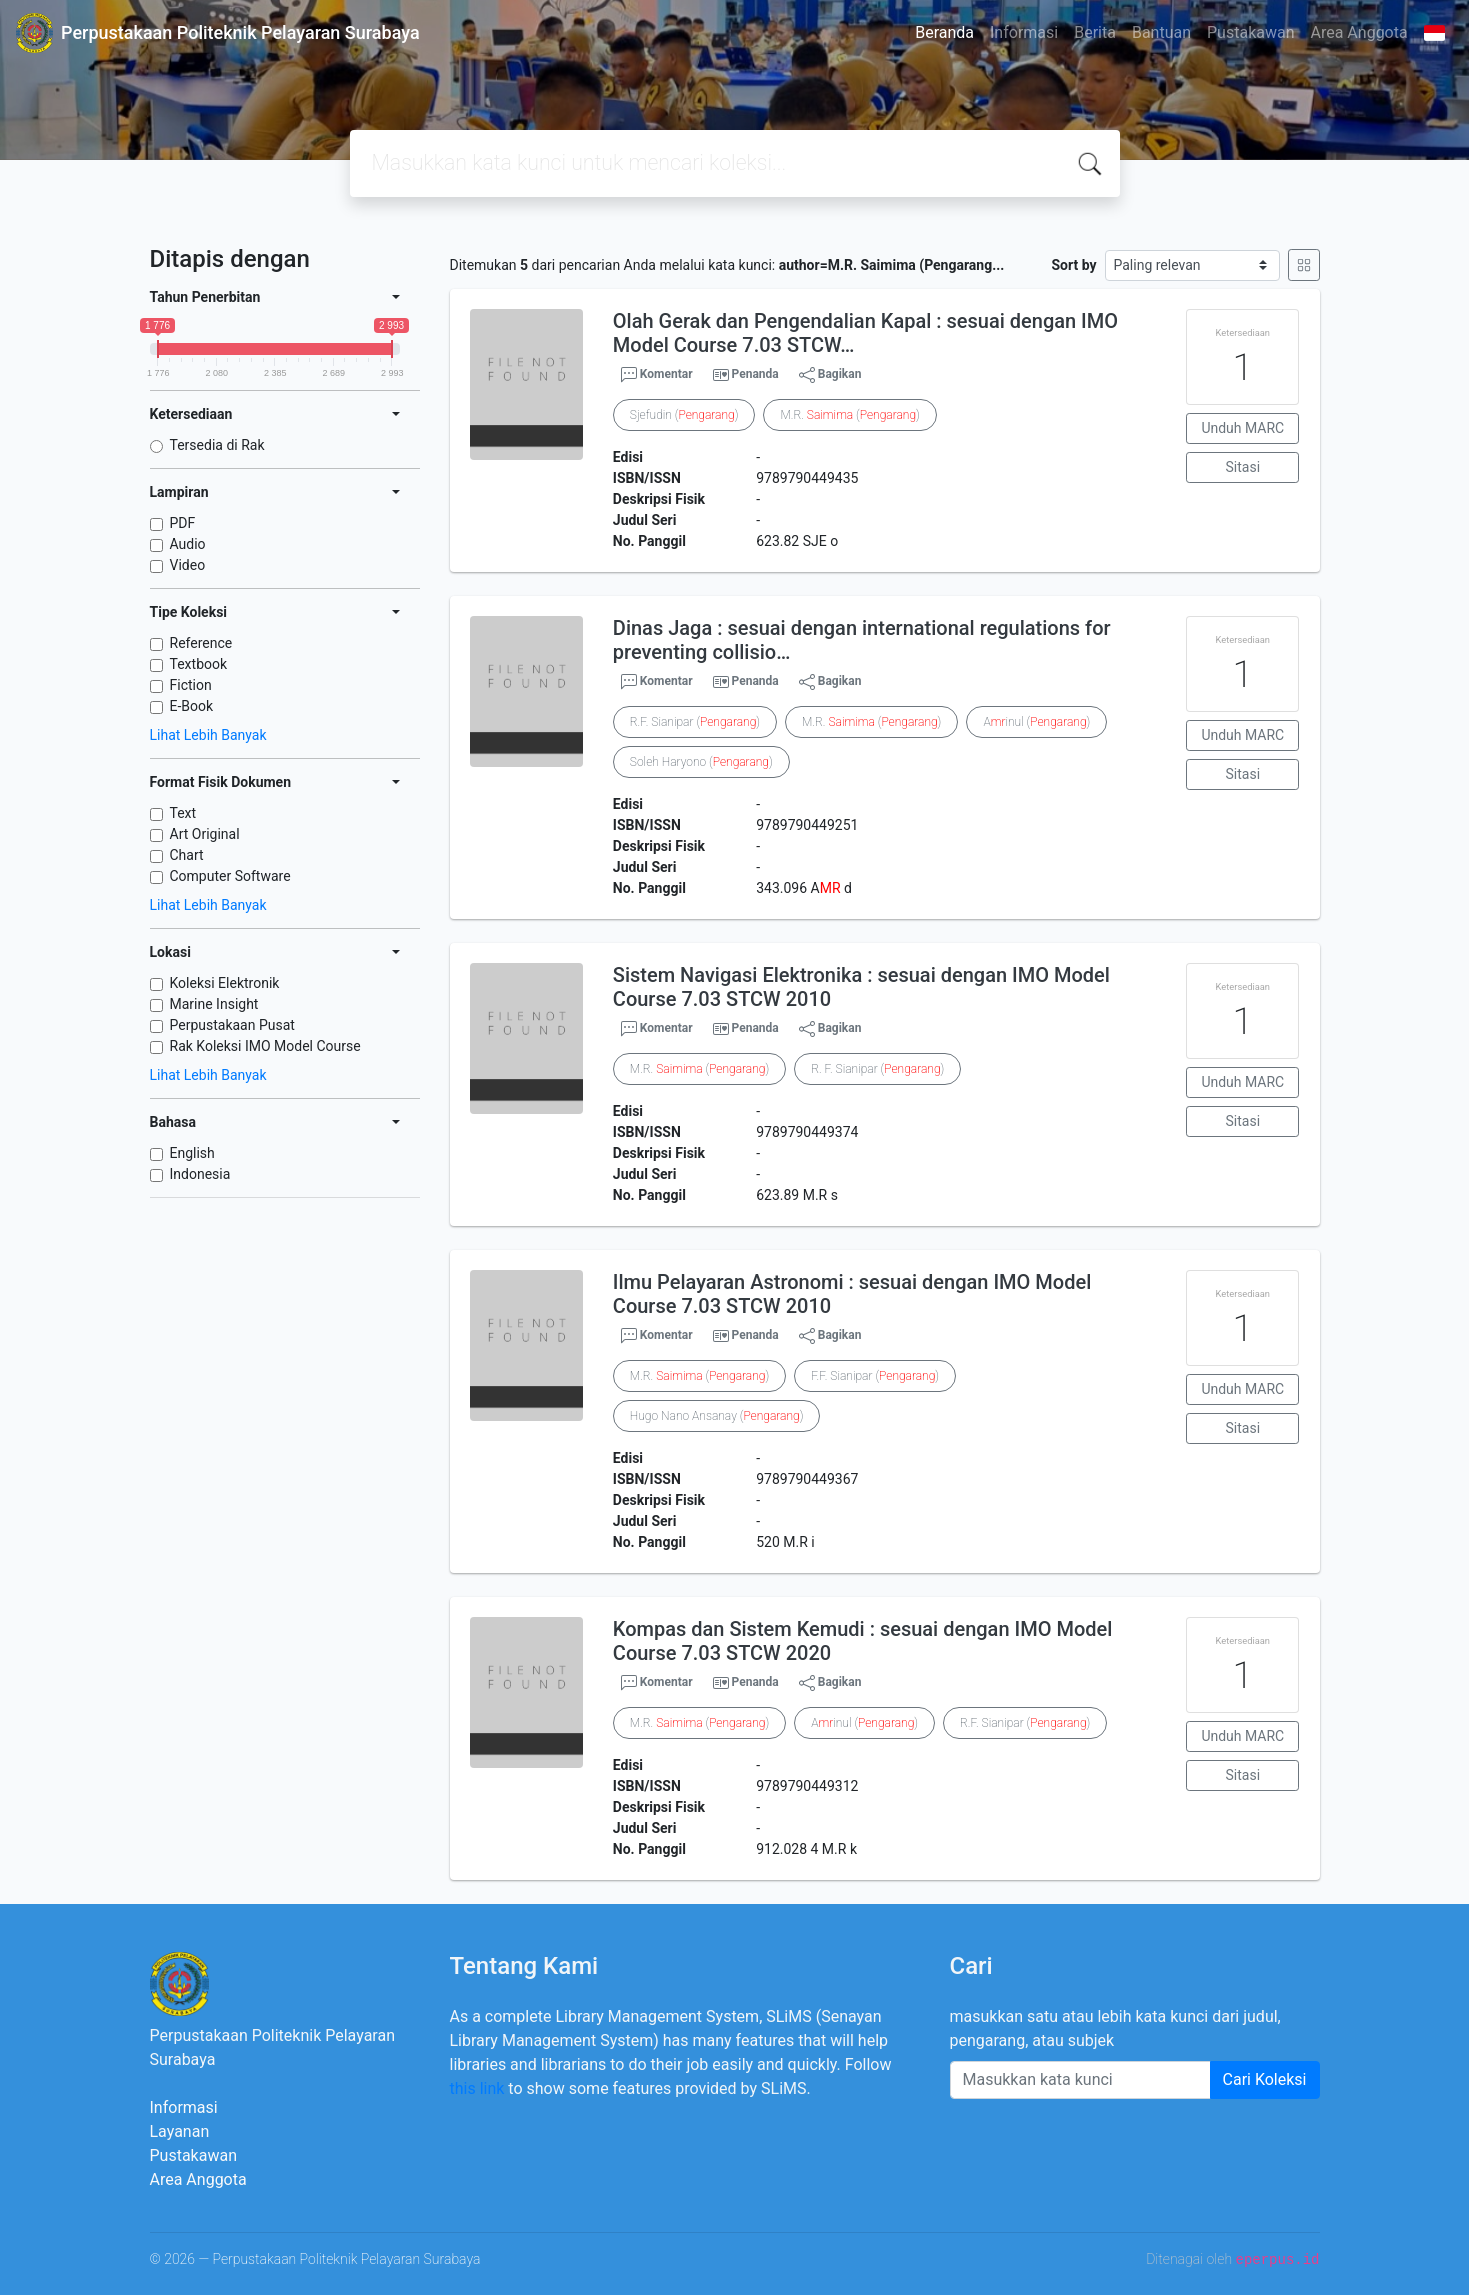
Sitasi (1243, 467)
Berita (1095, 32)
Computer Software (230, 876)
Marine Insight (214, 1004)
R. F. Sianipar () (877, 1069)
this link (477, 2088)
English (192, 1153)
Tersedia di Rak (217, 445)
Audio (188, 544)
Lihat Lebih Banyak (208, 735)
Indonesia (200, 1174)
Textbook (199, 664)
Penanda (755, 374)
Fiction (191, 685)
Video (188, 565)
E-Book (192, 706)
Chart (187, 855)
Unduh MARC (1242, 428)
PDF (183, 523)
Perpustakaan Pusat (232, 1025)
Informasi (1024, 32)
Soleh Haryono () (701, 762)
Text (183, 813)
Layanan (180, 2131)
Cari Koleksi (1265, 2079)
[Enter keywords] (1080, 2080)
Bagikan (830, 375)
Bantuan (1161, 32)
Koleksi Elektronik (225, 983)
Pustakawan (1250, 32)
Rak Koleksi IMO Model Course (265, 1046)
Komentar (657, 375)
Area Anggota (1359, 32)
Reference (201, 643)
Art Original (205, 834)
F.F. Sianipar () (875, 1376)
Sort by (1073, 265)
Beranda (944, 32)
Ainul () (1036, 722)
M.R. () (849, 415)
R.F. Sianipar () (695, 722)
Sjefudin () (684, 415)
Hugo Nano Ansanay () (717, 1416)
